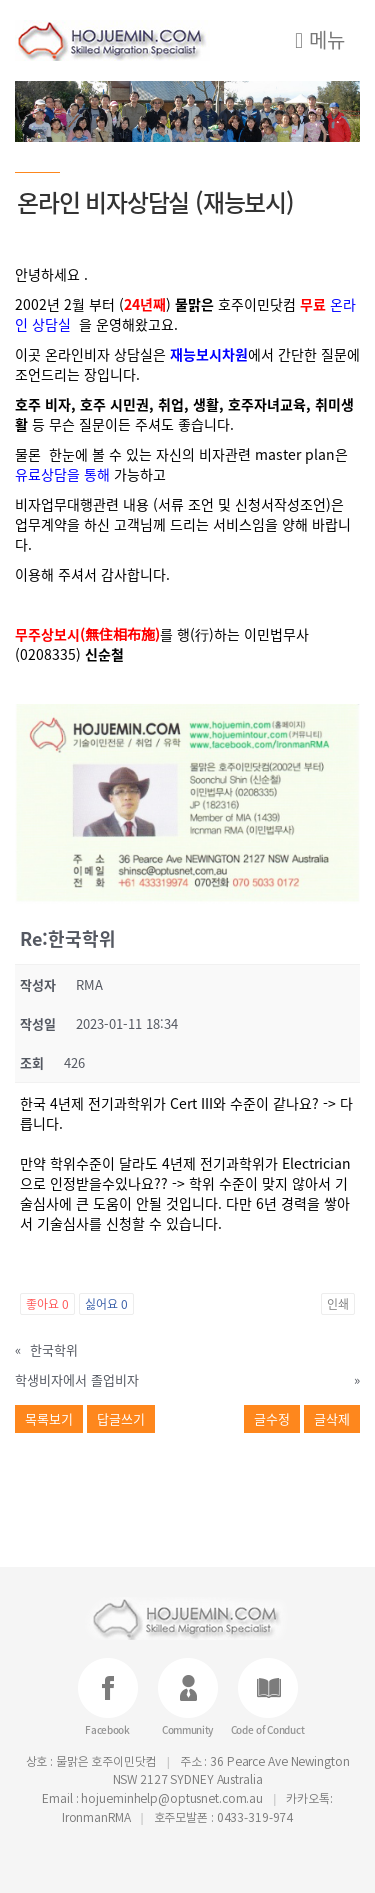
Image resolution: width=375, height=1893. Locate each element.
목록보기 (49, 1418)
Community (187, 1728)
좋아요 (47, 1304)
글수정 (272, 1418)
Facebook (107, 1728)
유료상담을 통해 (62, 474)
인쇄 (338, 1304)
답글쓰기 (121, 1418)
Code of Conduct (268, 1728)
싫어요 (106, 1304)
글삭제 (332, 1418)
